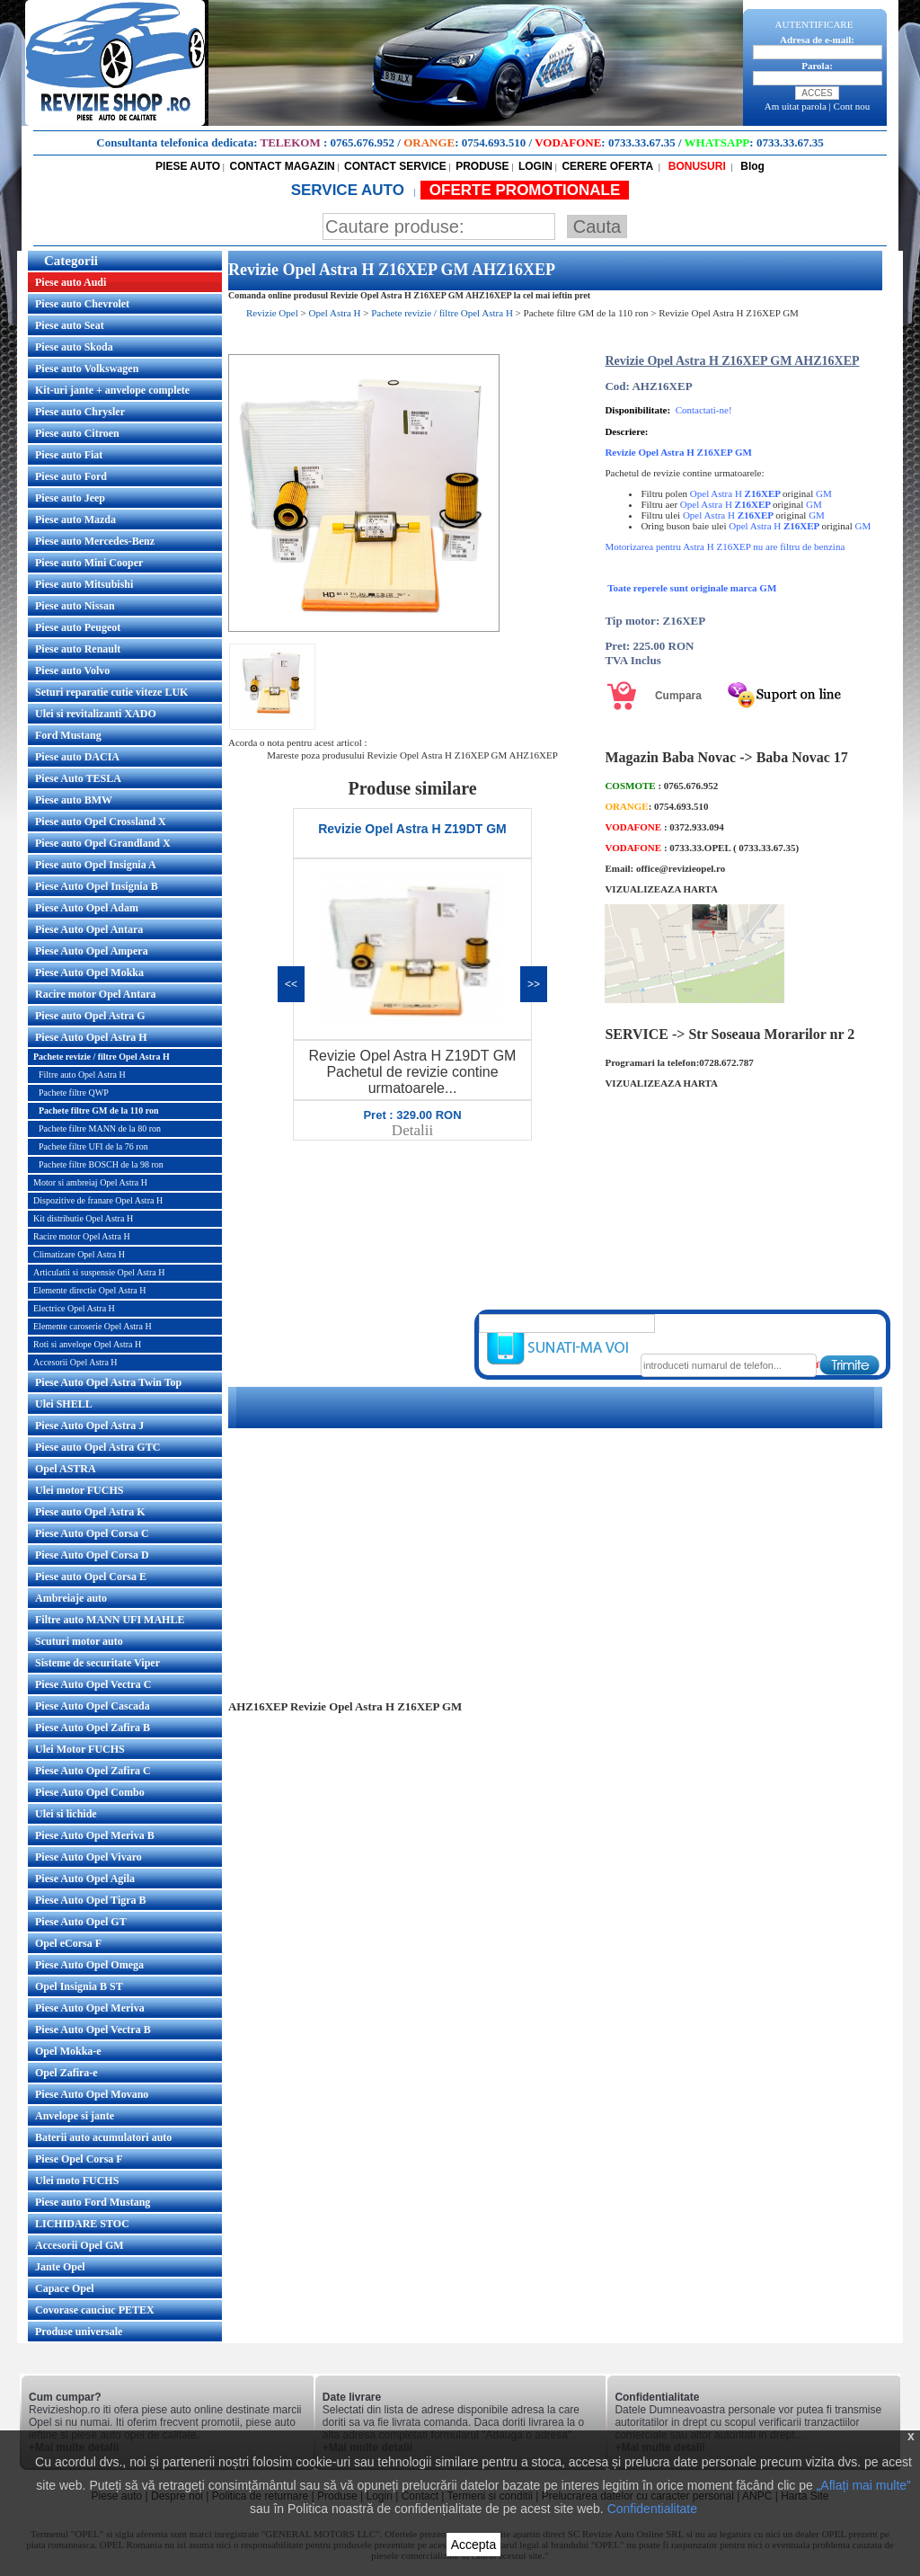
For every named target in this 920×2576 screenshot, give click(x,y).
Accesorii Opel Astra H (75, 1362)
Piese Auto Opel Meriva (90, 2008)
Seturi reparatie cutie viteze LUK (111, 692)
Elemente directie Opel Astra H (89, 1290)
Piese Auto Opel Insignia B (96, 886)
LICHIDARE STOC (82, 2223)
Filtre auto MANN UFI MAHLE (109, 1619)
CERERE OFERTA (607, 166)
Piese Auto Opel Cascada (92, 1706)
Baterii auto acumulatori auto (103, 2137)
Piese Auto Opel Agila (85, 1878)
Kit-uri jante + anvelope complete (112, 390)
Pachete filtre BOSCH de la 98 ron (101, 1164)
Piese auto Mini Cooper (89, 562)
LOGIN (535, 166)
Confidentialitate (652, 2508)
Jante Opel (60, 2267)
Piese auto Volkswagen (86, 368)
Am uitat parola (796, 106)
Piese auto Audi (70, 282)
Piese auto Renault (77, 649)
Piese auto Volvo (72, 670)
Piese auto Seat (69, 325)
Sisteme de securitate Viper (97, 1663)
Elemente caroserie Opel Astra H (92, 1326)
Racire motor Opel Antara (95, 994)
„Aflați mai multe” (864, 2485)
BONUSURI (695, 166)
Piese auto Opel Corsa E (90, 1576)
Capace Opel (64, 2288)
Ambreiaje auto (71, 1598)
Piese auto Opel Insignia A (95, 864)
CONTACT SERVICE (395, 166)
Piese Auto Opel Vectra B (93, 2029)
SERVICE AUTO (350, 190)
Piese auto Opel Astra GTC (97, 1447)
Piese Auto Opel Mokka (89, 972)
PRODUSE (482, 166)
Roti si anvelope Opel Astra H (87, 1344)
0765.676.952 (363, 142)
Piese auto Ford (71, 476)
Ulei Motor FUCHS (80, 1749)
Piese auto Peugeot (77, 627)
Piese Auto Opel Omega (89, 1965)
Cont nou (852, 106)
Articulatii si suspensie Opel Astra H (98, 1272)
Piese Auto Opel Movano (91, 2094)
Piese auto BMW (73, 800)
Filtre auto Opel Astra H (82, 1074)
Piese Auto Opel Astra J (89, 1425)
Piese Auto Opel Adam (86, 908)
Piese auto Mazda (75, 519)
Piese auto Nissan (75, 606)
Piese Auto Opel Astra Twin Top (108, 1382)
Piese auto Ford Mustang (92, 2202)
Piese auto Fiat (68, 455)
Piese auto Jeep (70, 498)
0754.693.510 (494, 142)
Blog (751, 166)
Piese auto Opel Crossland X (100, 821)
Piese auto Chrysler (80, 411)
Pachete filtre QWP (74, 1092)
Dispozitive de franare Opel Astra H (98, 1200)
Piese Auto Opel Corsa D (92, 1555)
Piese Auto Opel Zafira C (93, 1770)
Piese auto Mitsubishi (84, 584)
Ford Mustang (68, 735)
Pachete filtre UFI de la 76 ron (93, 1146)
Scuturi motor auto (79, 1641)
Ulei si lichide (66, 1814)
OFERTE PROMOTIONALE (525, 190)
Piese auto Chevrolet (82, 304)
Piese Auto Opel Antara (89, 929)
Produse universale (78, 2331)
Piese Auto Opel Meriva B (95, 1835)
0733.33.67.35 (642, 142)
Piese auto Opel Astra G (90, 1015)
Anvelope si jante (74, 2116)
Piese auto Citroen (77, 433)
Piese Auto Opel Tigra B (90, 1900)
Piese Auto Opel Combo (90, 1792)
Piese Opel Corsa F (79, 2159)
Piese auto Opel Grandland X (103, 843)
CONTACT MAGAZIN (282, 166)
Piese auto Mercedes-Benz (95, 541)
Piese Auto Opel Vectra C (93, 1684)
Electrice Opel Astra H (74, 1308)
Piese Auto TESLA (78, 778)
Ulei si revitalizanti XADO (95, 713)
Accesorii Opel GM (79, 2245)
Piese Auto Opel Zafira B (92, 1727)
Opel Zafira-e (66, 2072)
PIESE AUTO (187, 166)
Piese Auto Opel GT (81, 1921)
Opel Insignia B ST (79, 1986)
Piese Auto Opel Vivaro (88, 1857)
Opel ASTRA (65, 1468)
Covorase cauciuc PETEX (95, 2310)
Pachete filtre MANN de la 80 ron (100, 1128)
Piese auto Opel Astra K (90, 1512)
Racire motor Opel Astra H (81, 1236)
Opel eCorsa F (68, 1943)
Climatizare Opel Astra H (79, 1254)
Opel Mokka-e (68, 2051)
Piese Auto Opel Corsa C (92, 1533)
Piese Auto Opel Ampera (91, 951)
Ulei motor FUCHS (79, 1490)
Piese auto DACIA (77, 757)
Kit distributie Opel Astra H (83, 1218)
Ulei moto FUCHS (77, 2180)
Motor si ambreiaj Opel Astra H (90, 1182)
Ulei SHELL (64, 1404)
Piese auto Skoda (74, 347)
